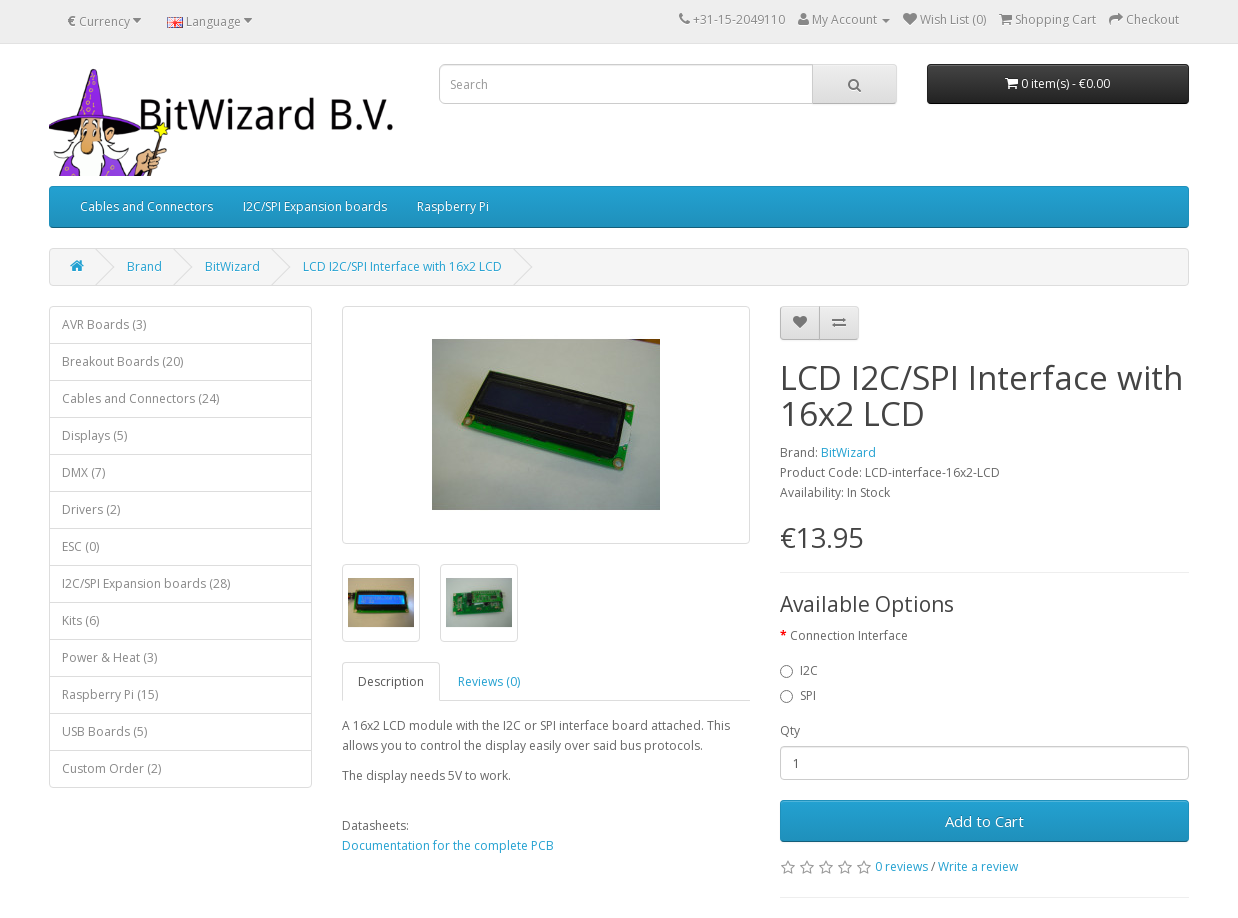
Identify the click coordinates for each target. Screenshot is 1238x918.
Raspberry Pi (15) (110, 694)
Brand (144, 266)
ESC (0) (80, 546)
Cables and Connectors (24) (140, 398)
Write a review (978, 866)
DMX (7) (83, 472)
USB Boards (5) (104, 731)
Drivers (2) (91, 509)
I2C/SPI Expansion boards (315, 206)
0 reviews (901, 866)
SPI (798, 695)
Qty (790, 730)
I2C (799, 670)
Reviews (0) (489, 681)
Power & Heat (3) (109, 657)
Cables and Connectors (146, 206)
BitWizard (232, 266)
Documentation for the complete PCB (448, 845)
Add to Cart (984, 821)
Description (391, 681)
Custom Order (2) (111, 768)
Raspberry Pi (453, 206)
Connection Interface (849, 635)
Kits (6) (80, 620)
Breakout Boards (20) (122, 361)
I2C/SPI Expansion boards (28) (146, 583)
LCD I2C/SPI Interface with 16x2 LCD (402, 266)
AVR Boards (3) (104, 324)
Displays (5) (94, 435)
